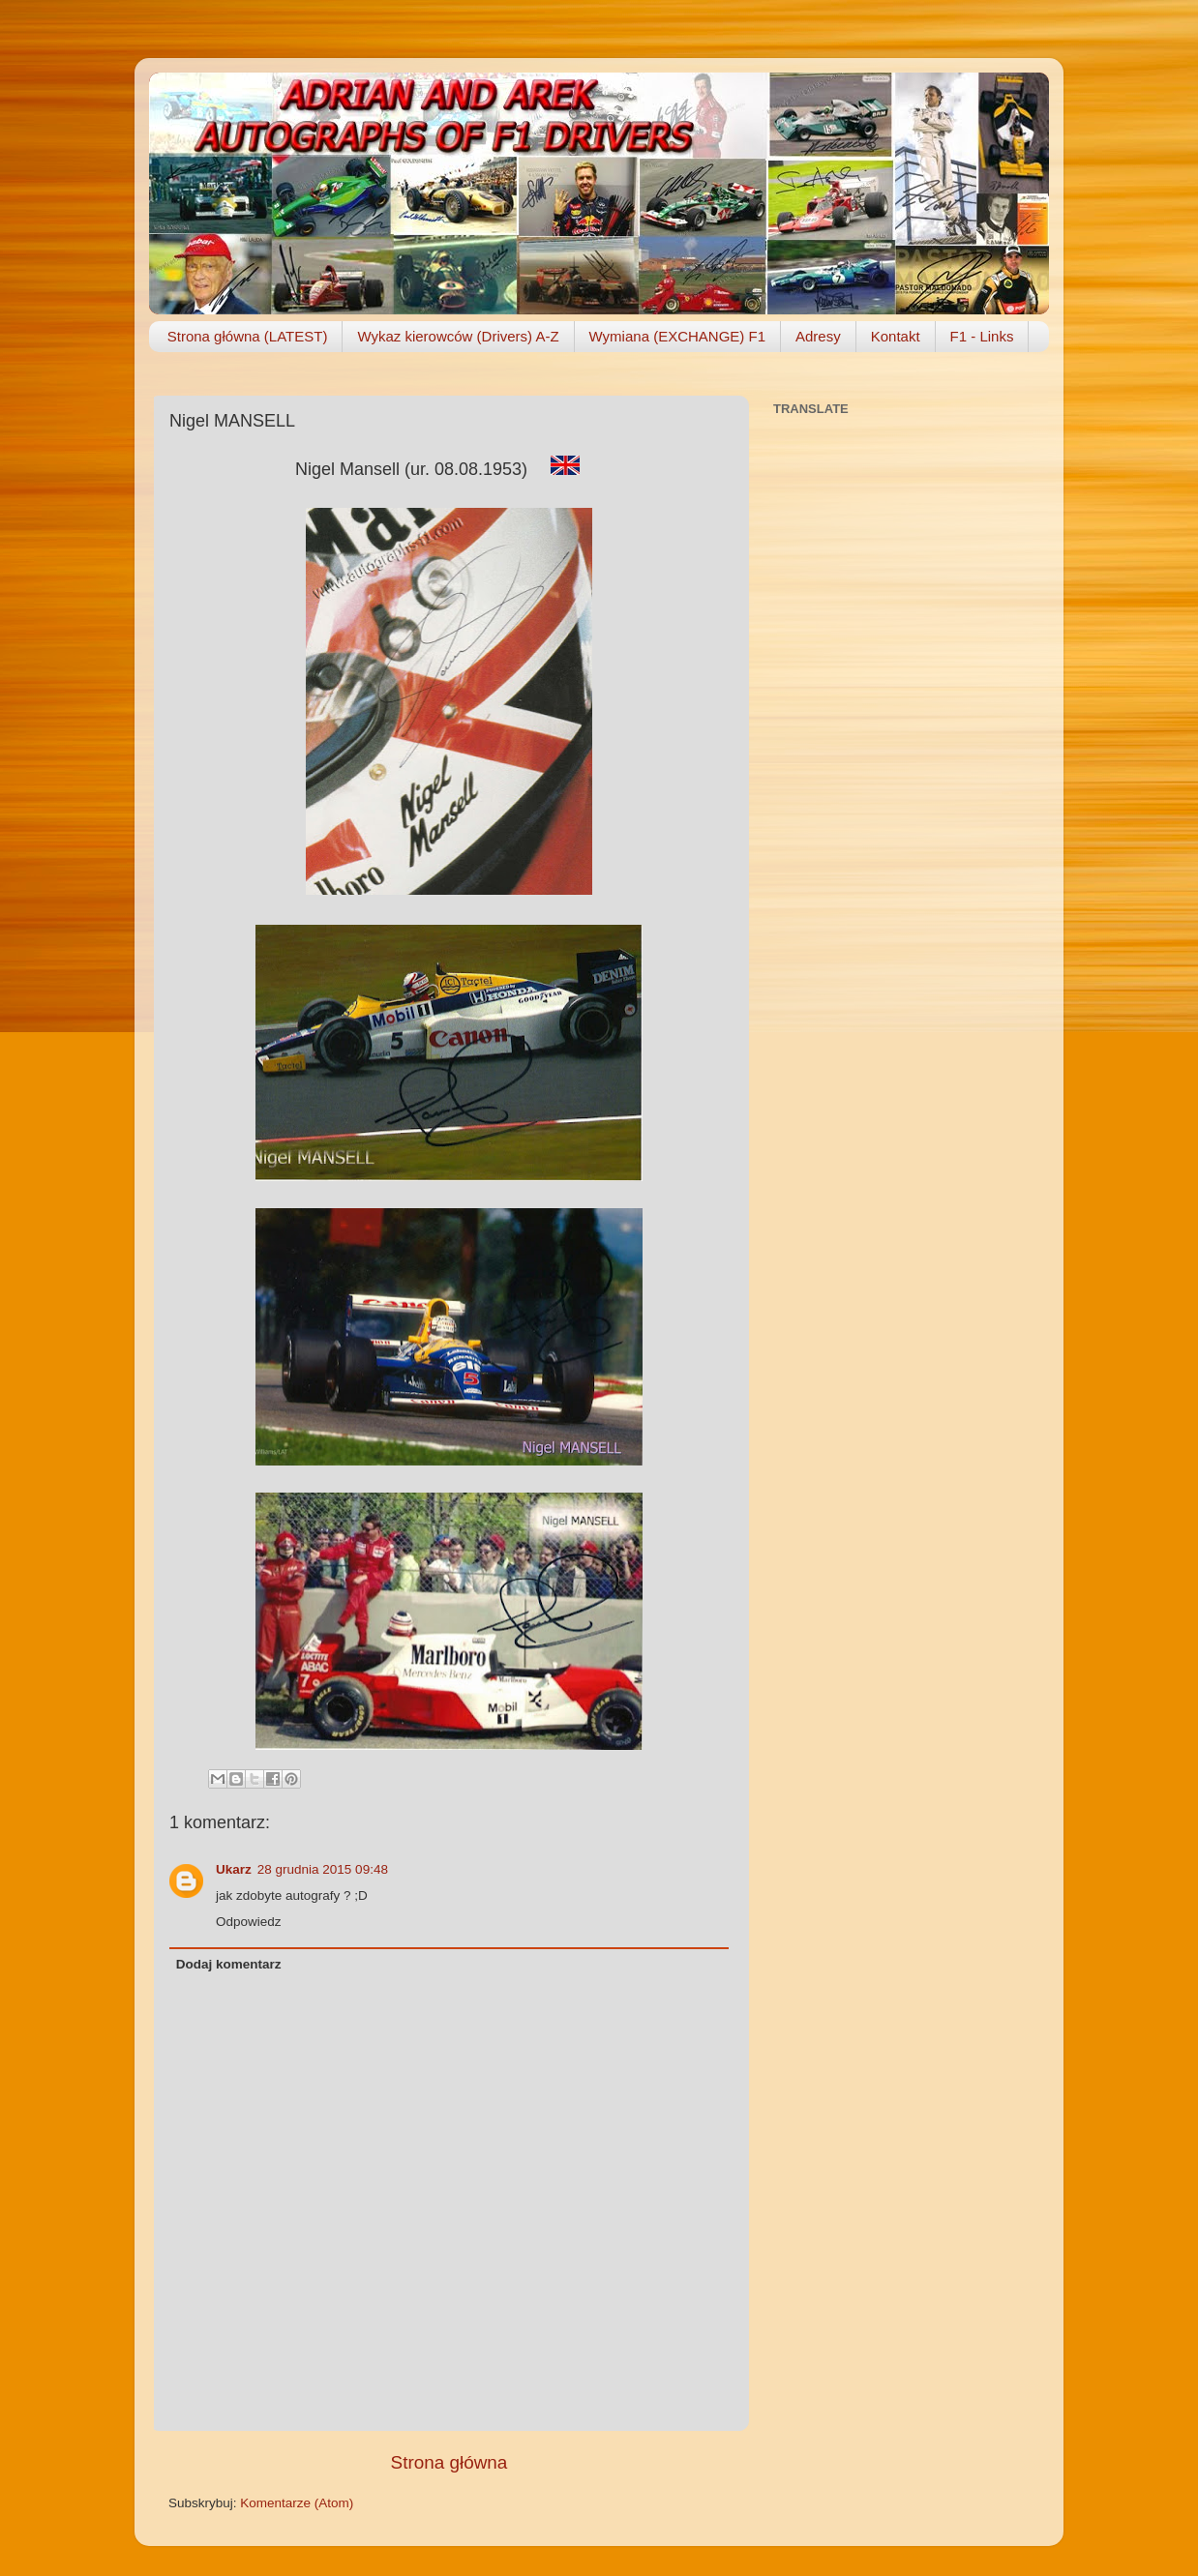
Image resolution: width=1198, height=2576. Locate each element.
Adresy (818, 336)
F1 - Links (982, 336)
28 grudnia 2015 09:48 (322, 1869)
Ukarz (234, 1869)
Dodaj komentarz (229, 1964)
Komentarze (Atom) (296, 2503)
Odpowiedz (249, 1921)
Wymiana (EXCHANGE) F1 (677, 336)
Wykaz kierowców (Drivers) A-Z (457, 336)
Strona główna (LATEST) (247, 336)
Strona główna (449, 2462)
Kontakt (895, 336)
